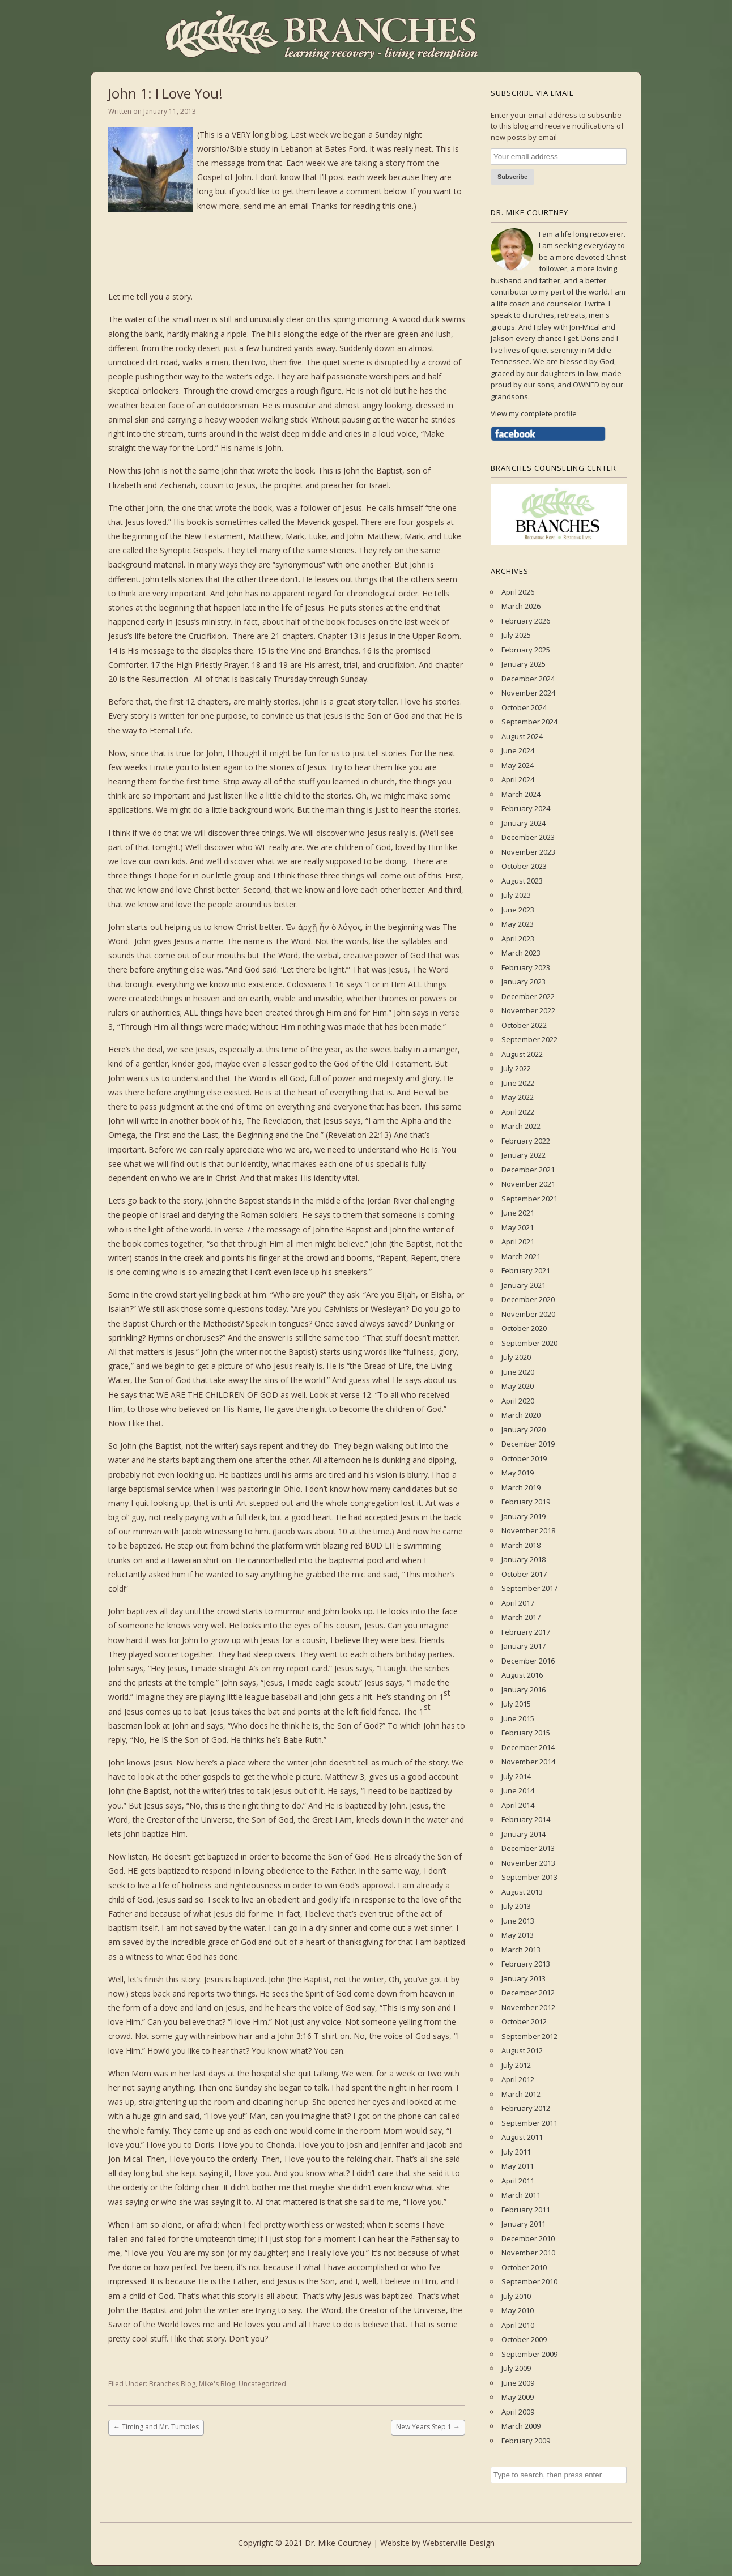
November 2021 (528, 1184)
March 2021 (521, 1256)
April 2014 (517, 1805)
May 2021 (517, 1227)
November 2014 (528, 1761)
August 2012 (522, 2050)
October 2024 (524, 707)
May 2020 (517, 1386)
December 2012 (528, 1993)
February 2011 (525, 2209)
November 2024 (528, 693)
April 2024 (517, 779)
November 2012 (528, 2007)
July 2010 (516, 2296)
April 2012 (517, 2079)
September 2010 (529, 2281)
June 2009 (517, 2383)
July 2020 (516, 1357)
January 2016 (523, 1689)
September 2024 (529, 721)
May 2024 (517, 765)
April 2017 (517, 1603)
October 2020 (524, 1328)
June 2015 (517, 1718)
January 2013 (523, 1978)
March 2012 (521, 2094)
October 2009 (524, 2339)
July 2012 (516, 2065)
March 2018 (521, 1545)
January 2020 (523, 1430)
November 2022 (528, 1010)
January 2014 (523, 1834)
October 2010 (524, 2267)
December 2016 (528, 1661)
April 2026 (517, 592)
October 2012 (524, 2021)
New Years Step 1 (428, 2427)
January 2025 (523, 664)
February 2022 (525, 1141)
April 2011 (517, 2181)
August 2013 (522, 1892)
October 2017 (524, 1574)
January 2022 (523, 1155)
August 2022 (522, 1054)
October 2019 (524, 1458)
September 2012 (529, 2036)
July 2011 (516, 2152)
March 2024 (521, 794)
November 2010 (528, 2252)
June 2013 (517, 1921)
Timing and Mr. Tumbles (156, 2427)
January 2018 (523, 1559)
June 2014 (517, 1790)
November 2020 (528, 1314)
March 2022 (521, 1126)
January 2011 (523, 2224)
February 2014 (525, 1819)
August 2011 (522, 2137)
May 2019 (517, 1473)
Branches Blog (172, 2384)
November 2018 (528, 1530)
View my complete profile (534, 413)
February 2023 (525, 967)
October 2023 (524, 866)
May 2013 (517, 1935)
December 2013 (528, 1848)
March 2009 (521, 2426)
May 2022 (517, 1097)
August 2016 (522, 1675)
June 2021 (517, 1213)
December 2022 (528, 996)
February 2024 (525, 808)
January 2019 (523, 1516)
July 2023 (516, 895)
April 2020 (517, 1401)
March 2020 (521, 1415)
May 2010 (517, 2310)
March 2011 (521, 2195)
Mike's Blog (217, 2384)
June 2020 (517, 1372)
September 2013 (529, 1877)
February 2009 (525, 2441)
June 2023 (517, 910)
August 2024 (522, 736)
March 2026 (521, 606)
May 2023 (517, 924)
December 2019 (528, 1444)
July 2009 (516, 2368)
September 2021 (529, 1198)
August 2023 (522, 881)
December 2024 (528, 678)
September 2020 (529, 1343)
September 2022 (529, 1039)
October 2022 (524, 1025)
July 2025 (516, 635)
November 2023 (528, 852)
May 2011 (517, 2166)
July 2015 (516, 1704)
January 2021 (523, 1285)
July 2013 (516, 1906)
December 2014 (528, 1747)
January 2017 (523, 1646)
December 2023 (528, 837)
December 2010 (528, 2238)
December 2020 (528, 1299)
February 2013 (525, 1964)
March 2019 (521, 1487)
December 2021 (528, 1170)
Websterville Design (459, 2542)
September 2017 (529, 1588)
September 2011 (529, 2123)
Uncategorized (262, 2384)
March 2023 (521, 953)
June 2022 (517, 1083)
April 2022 (517, 1112)
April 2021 (517, 1241)
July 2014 (516, 1776)
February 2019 (525, 1501)
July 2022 (516, 1068)
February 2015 (525, 1733)
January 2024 (523, 823)
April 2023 (517, 938)
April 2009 (517, 2412)
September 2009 (529, 2354)
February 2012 (525, 2108)
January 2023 (523, 981)
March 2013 (521, 1949)
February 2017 (525, 1632)
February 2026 (525, 621)
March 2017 (521, 1617)
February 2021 (525, 1270)
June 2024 (517, 750)
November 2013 (528, 1863)
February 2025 (525, 650)
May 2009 (517, 2397)
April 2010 (517, 2325)
